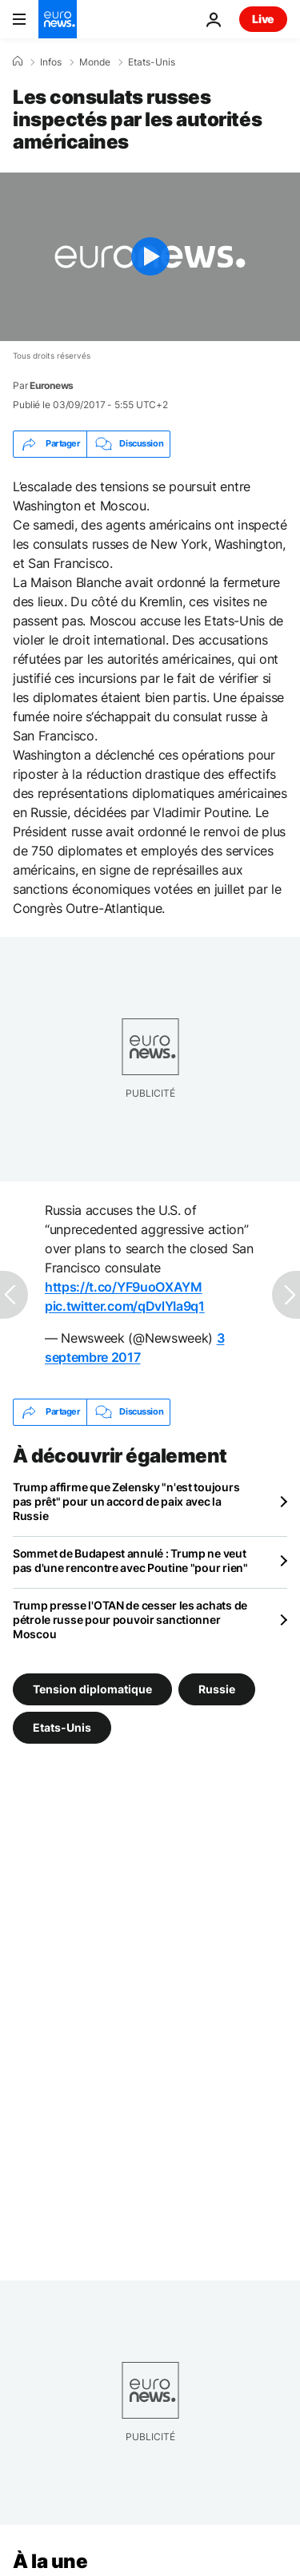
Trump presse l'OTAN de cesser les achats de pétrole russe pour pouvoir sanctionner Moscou (130, 1619)
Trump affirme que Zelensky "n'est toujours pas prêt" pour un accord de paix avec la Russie (126, 1501)
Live (263, 19)
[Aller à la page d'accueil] (57, 19)
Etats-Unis (151, 62)
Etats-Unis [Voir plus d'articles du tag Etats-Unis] (62, 1727)
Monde (94, 62)
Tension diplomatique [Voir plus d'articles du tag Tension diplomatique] (92, 1689)
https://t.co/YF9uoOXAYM (123, 1287)
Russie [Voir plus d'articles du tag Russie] (216, 1689)
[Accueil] (17, 61)
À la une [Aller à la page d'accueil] (50, 2561)
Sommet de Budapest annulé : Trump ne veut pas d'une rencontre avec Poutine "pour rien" (130, 1560)
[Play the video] (150, 257)
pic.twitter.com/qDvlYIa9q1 (125, 1306)
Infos (51, 62)
